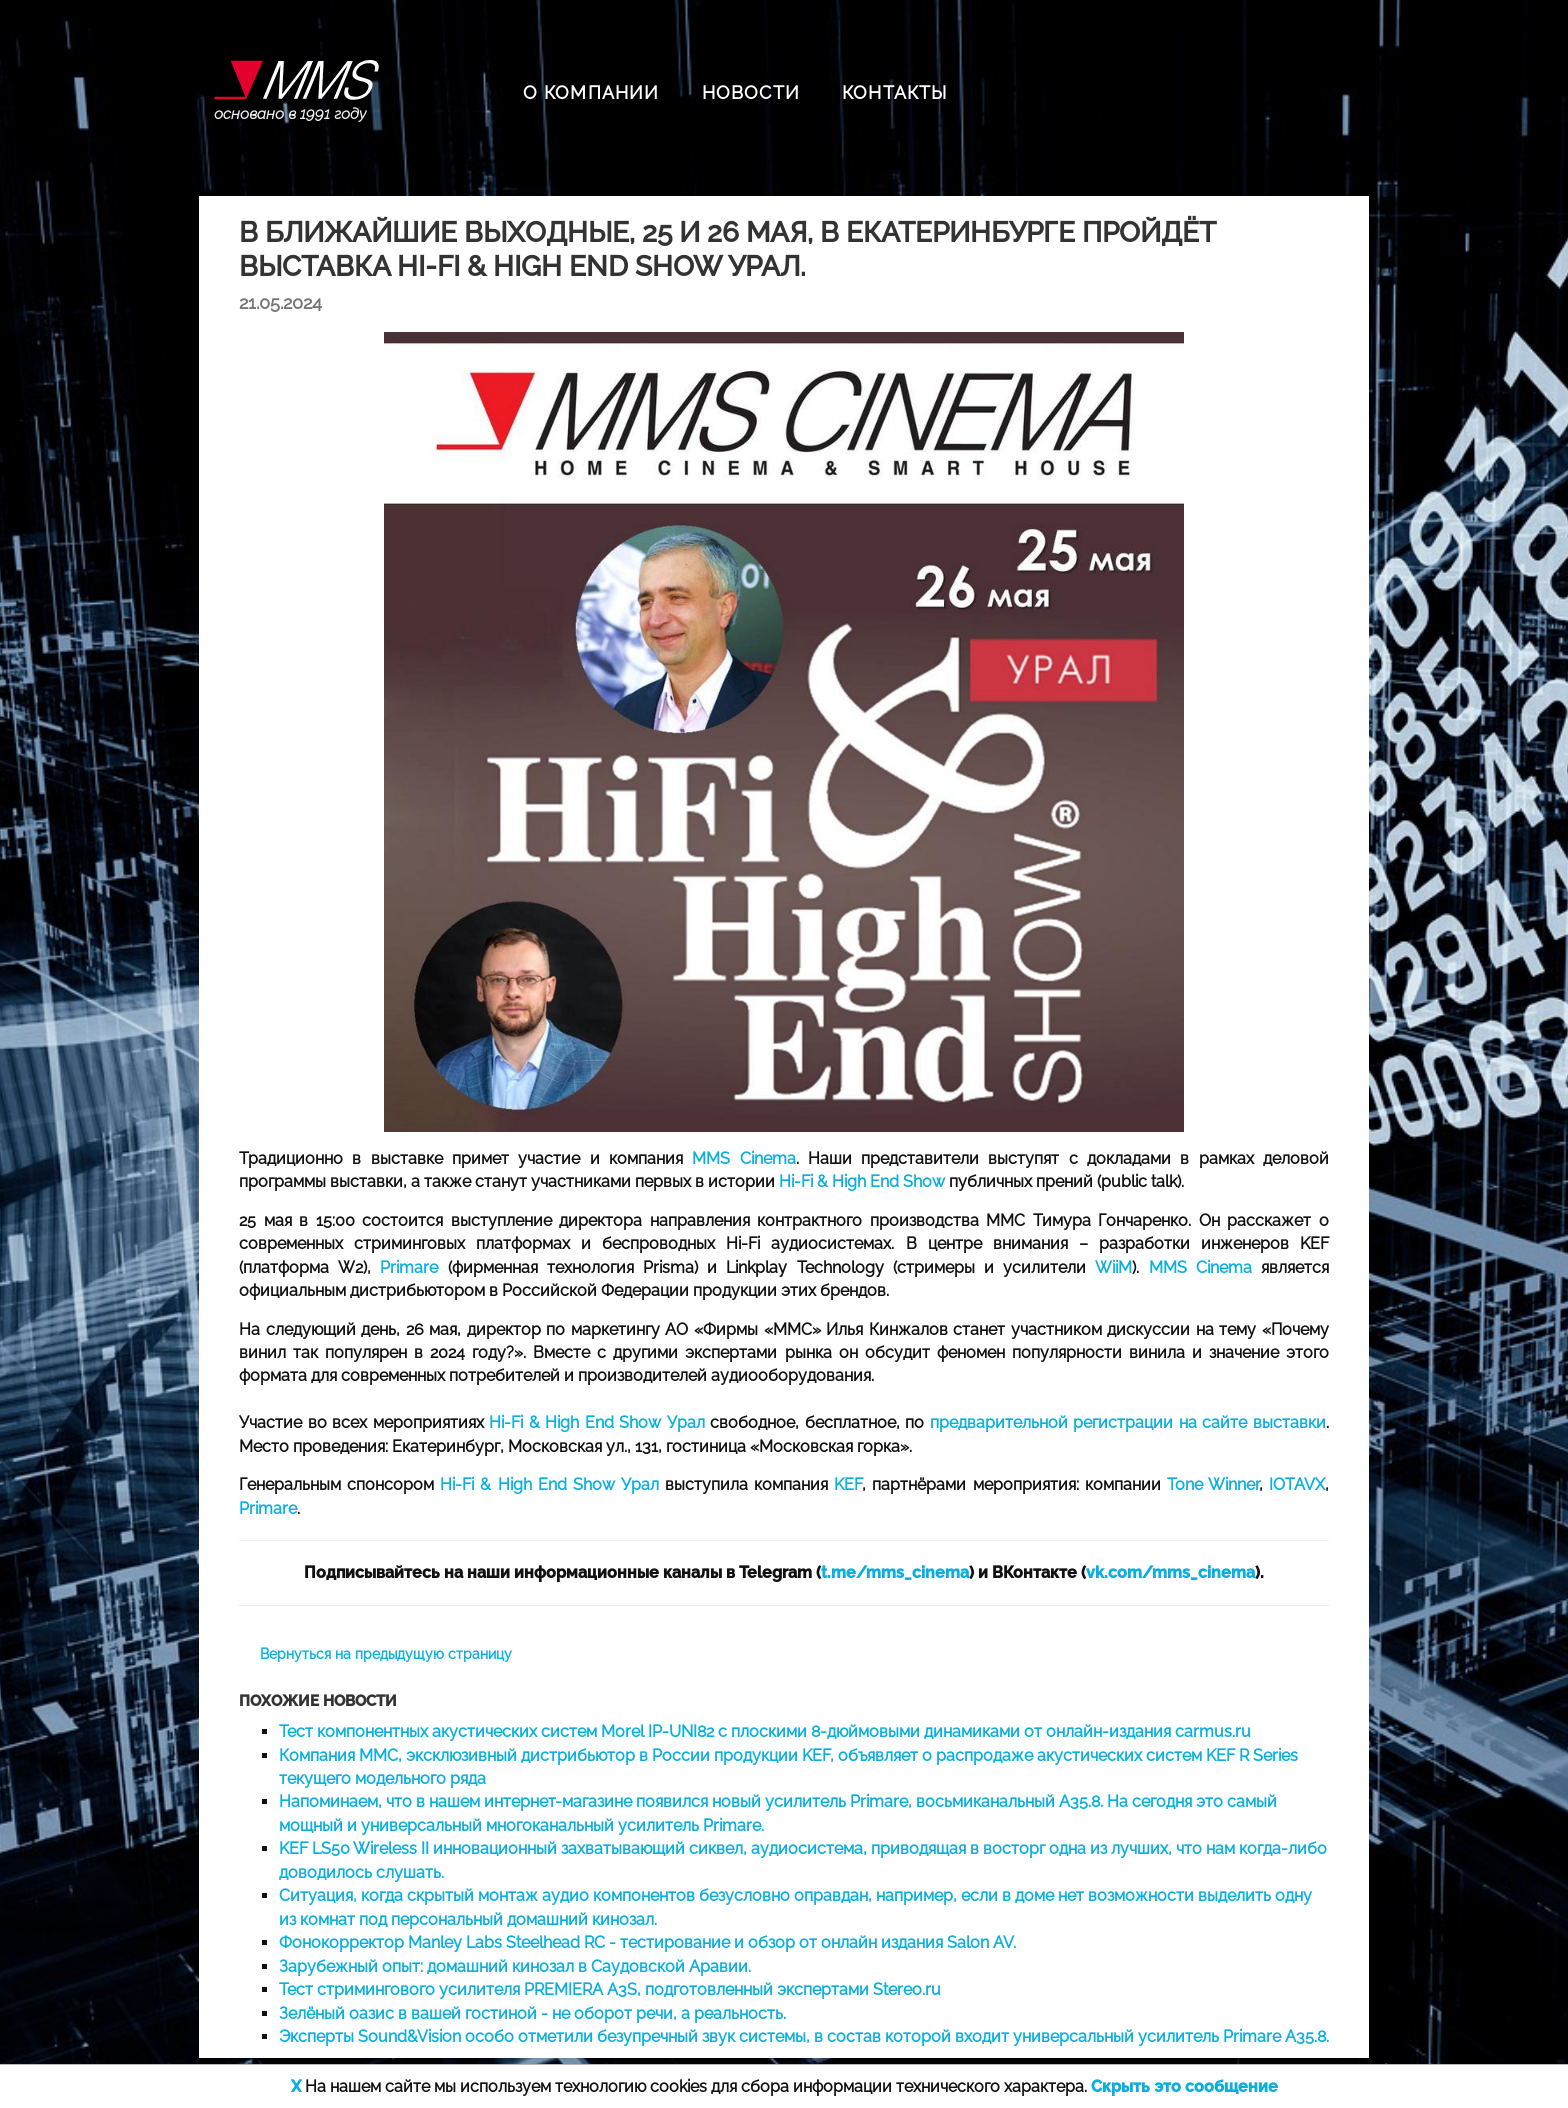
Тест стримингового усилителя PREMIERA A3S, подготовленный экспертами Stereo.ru (610, 1989)
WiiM (1113, 1267)
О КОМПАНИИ (591, 92)
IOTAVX (1297, 1484)
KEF (848, 1484)
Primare (409, 1267)
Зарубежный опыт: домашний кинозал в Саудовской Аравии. (515, 1966)
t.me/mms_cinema (895, 1572)
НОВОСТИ (751, 92)
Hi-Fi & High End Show (862, 1181)
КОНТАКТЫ (895, 92)
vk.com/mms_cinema (1170, 1572)
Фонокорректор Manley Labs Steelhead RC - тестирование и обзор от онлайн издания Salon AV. (647, 1942)
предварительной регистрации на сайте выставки (1128, 1422)
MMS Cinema (743, 1158)
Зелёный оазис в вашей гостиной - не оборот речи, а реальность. (532, 2013)
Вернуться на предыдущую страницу (386, 1654)
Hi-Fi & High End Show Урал (597, 1422)
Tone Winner (1213, 1484)
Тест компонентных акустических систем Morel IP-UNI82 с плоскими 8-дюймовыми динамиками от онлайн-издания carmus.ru (765, 1731)
